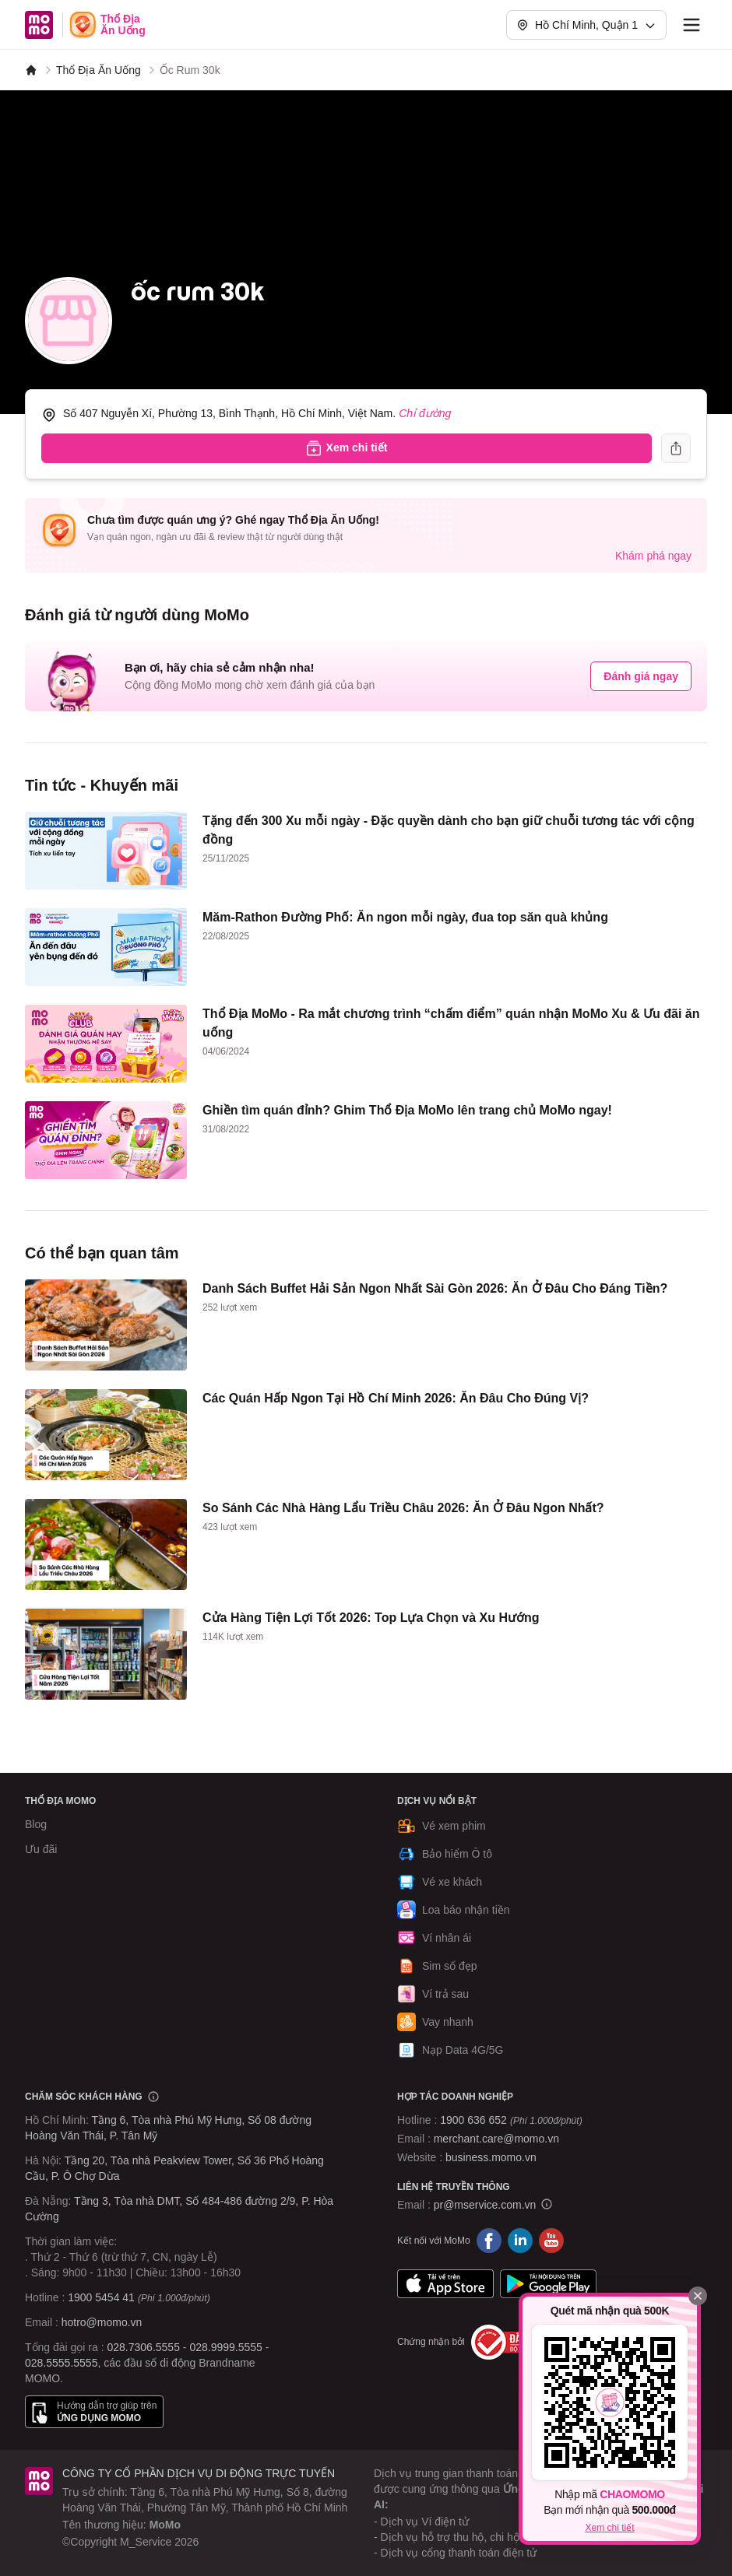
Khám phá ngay (653, 555)
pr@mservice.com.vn (485, 2205)
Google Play (548, 2284)
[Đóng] (697, 2295)
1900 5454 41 (101, 2297)
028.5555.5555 (61, 2363)
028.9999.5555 (225, 2347)
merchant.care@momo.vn (496, 2138)
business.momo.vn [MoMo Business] (491, 2157)
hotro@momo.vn (102, 2322)
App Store (445, 2284)
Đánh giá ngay (641, 676)
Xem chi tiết (609, 2527)
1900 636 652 (511, 2120)
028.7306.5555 (143, 2347)
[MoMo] (31, 70)
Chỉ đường (425, 413)
